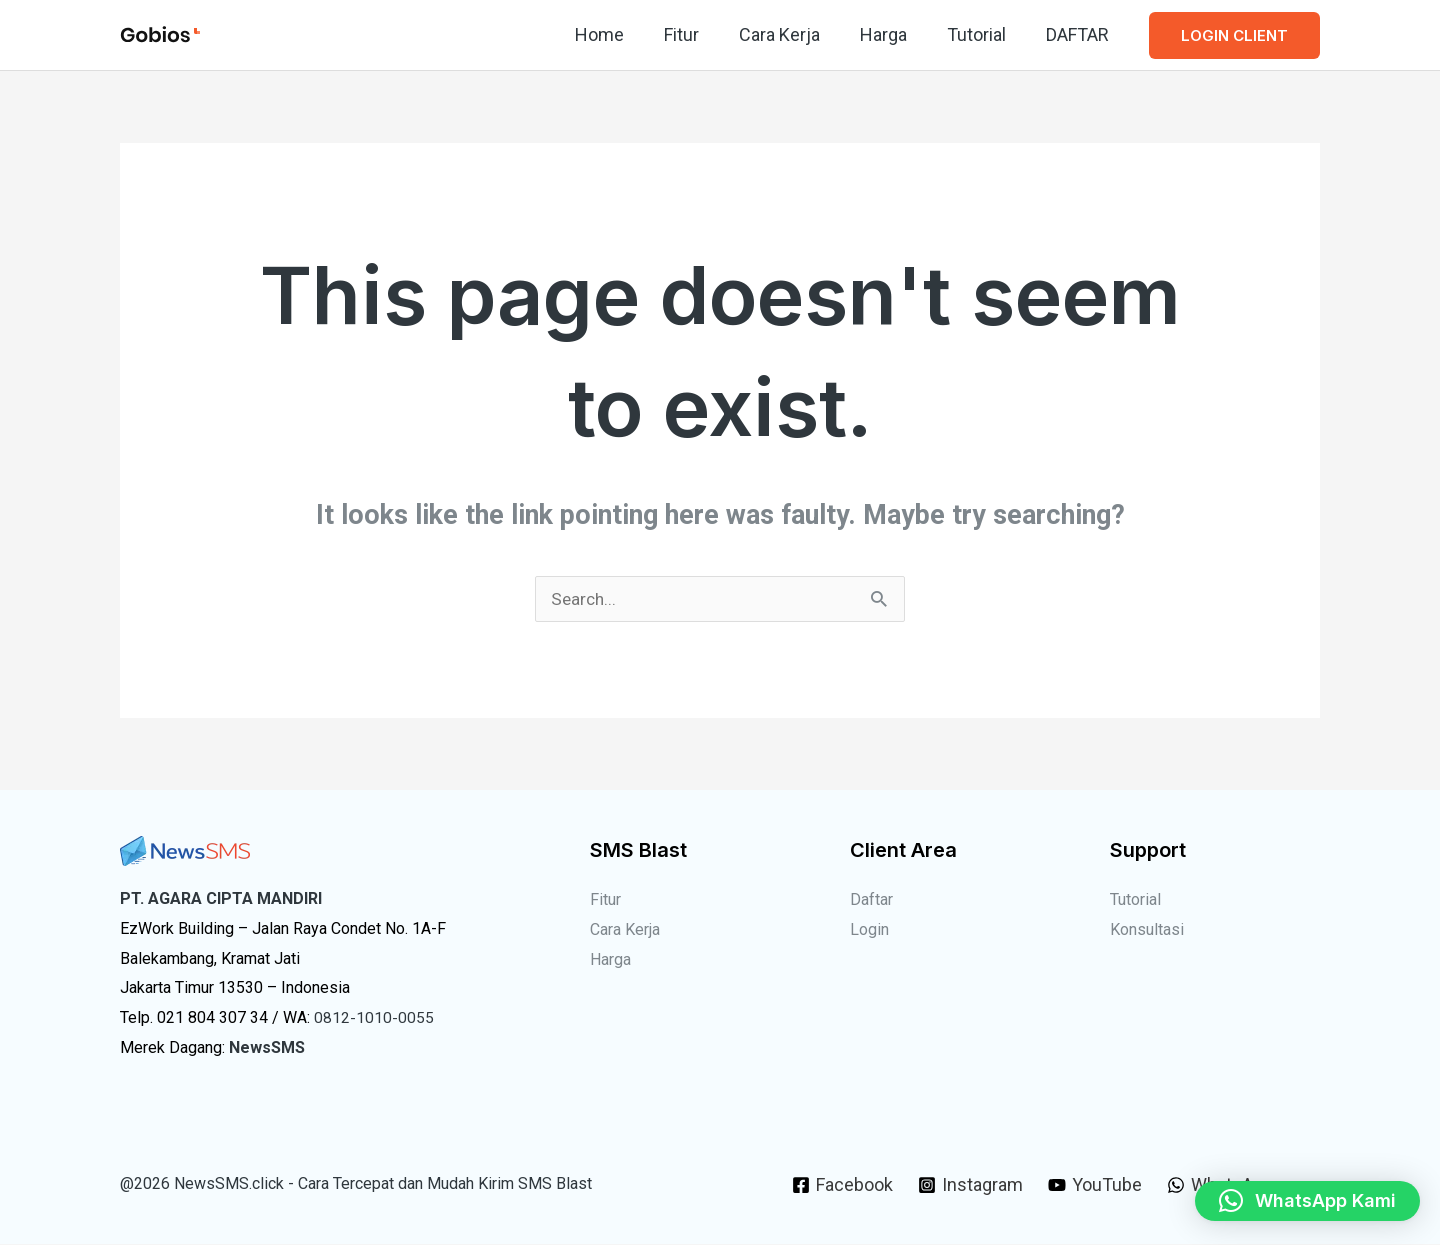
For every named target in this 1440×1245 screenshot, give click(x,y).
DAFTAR (1079, 34)
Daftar (871, 900)
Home (621, 34)
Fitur (699, 34)
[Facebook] (840, 1186)
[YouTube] (1096, 1186)
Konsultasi (1147, 930)
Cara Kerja (793, 34)
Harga (893, 34)
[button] (1234, 35)
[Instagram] (969, 1186)
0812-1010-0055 (374, 1018)
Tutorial (982, 34)
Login (869, 930)
